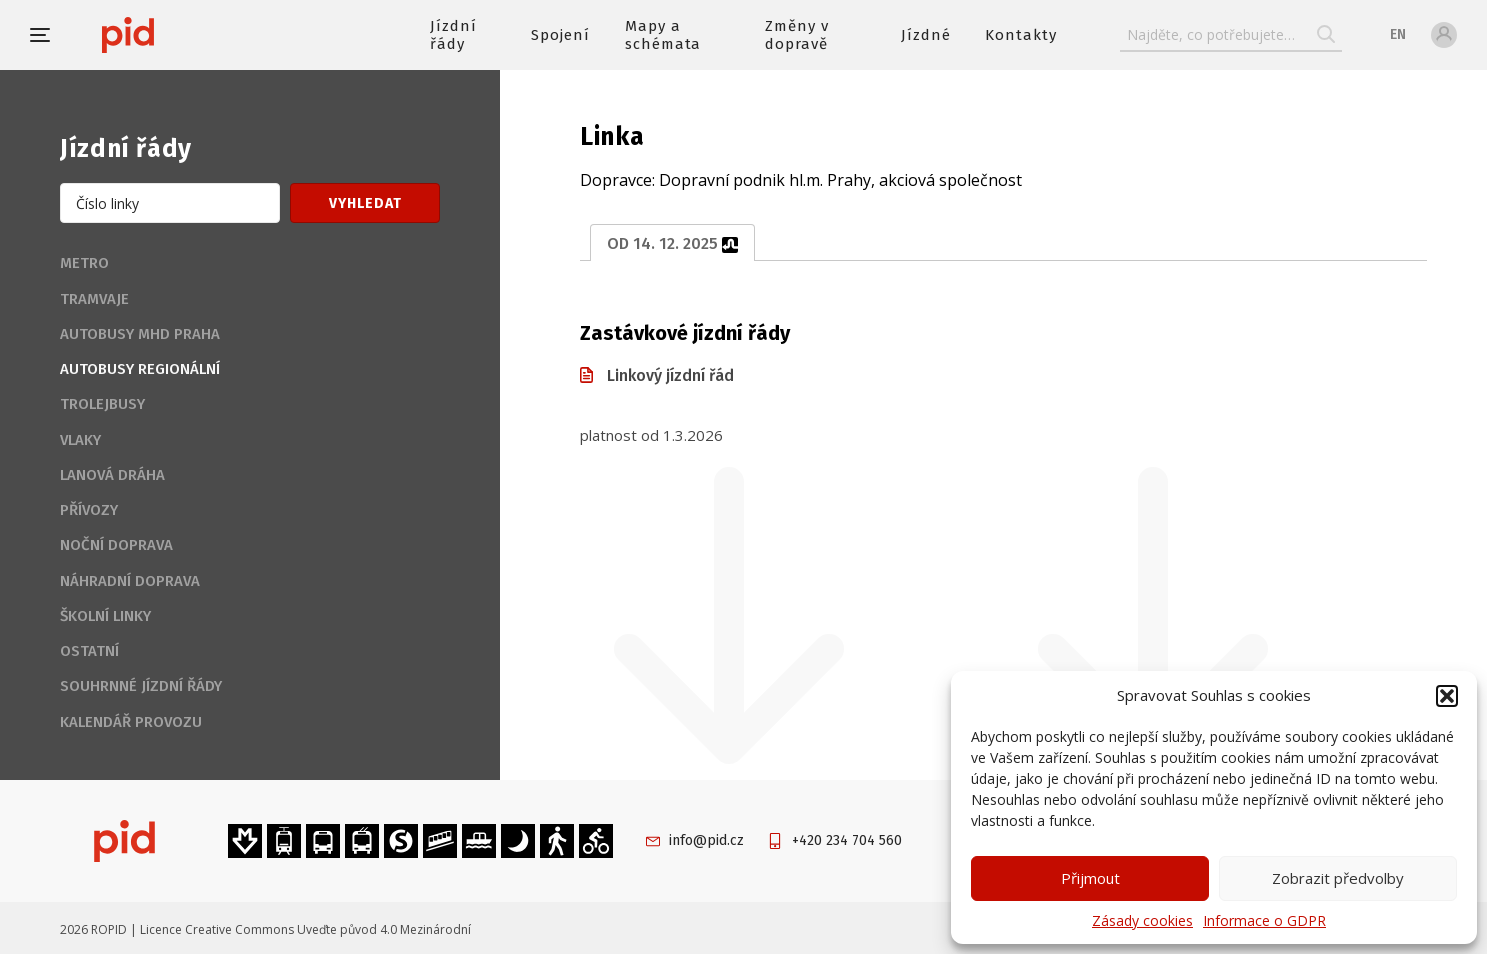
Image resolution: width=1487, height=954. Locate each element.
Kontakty (1021, 35)
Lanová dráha (112, 475)
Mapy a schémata (663, 35)
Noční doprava (116, 545)
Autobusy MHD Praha (140, 334)
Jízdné (926, 35)
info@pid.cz (706, 840)
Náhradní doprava (130, 581)
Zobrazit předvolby (1338, 878)
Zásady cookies (1142, 920)
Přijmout (1090, 878)
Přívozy (89, 510)
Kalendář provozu (131, 722)
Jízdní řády (453, 35)
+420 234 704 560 (847, 840)
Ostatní (89, 651)
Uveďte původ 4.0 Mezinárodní (384, 929)
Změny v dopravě (797, 35)
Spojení (560, 35)
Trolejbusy (102, 404)
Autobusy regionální (140, 369)
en (1398, 34)
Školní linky (105, 616)
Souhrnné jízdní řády (141, 686)
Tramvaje (94, 299)
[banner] (187, 35)
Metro (84, 263)
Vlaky (80, 440)
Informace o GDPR (1264, 920)
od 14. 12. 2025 (672, 243)
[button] (1447, 696)
